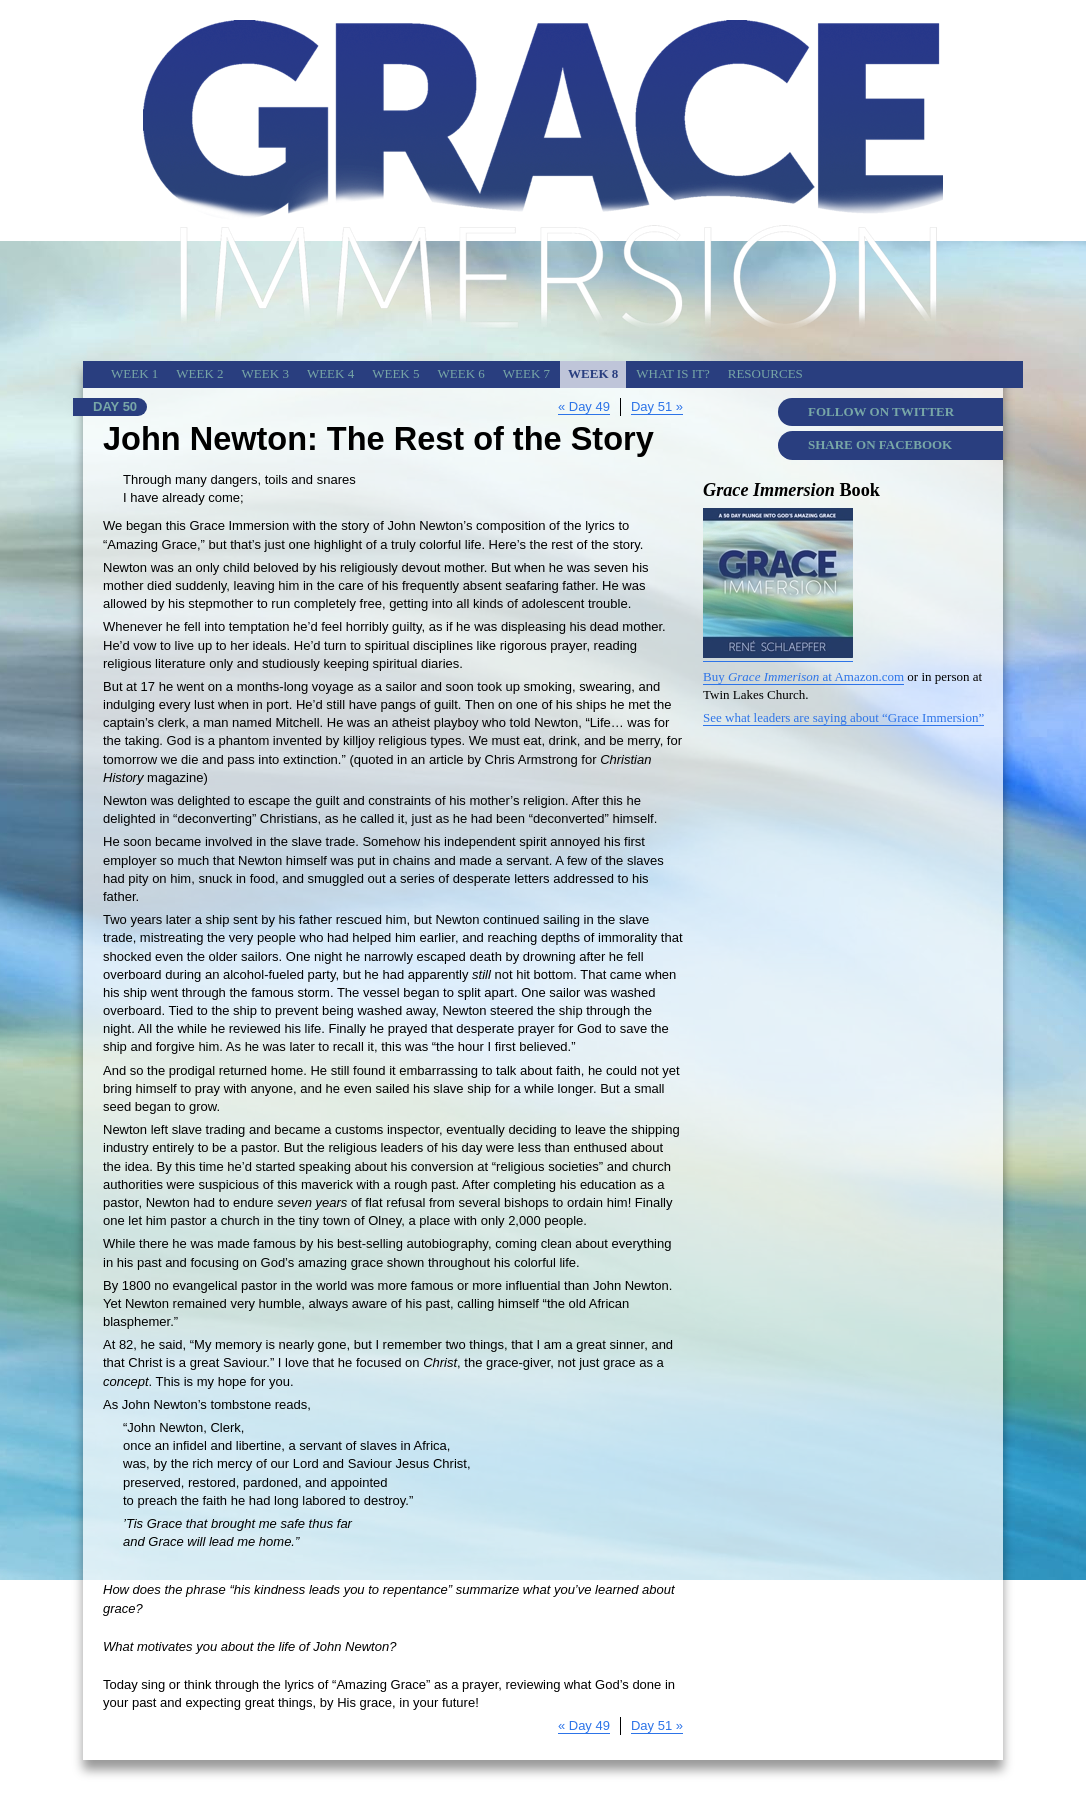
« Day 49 (584, 406)
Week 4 (330, 373)
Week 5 (395, 373)
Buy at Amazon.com (803, 676)
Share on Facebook (880, 444)
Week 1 (134, 373)
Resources (765, 373)
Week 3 (265, 373)
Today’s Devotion (954, 1788)
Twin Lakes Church (648, 1788)
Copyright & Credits (755, 1788)
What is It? (672, 373)
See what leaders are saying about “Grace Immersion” (843, 717)
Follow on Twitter (881, 411)
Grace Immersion (857, 1788)
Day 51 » (657, 406)
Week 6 (460, 373)
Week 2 (199, 373)
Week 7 (526, 373)
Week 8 (593, 373)
